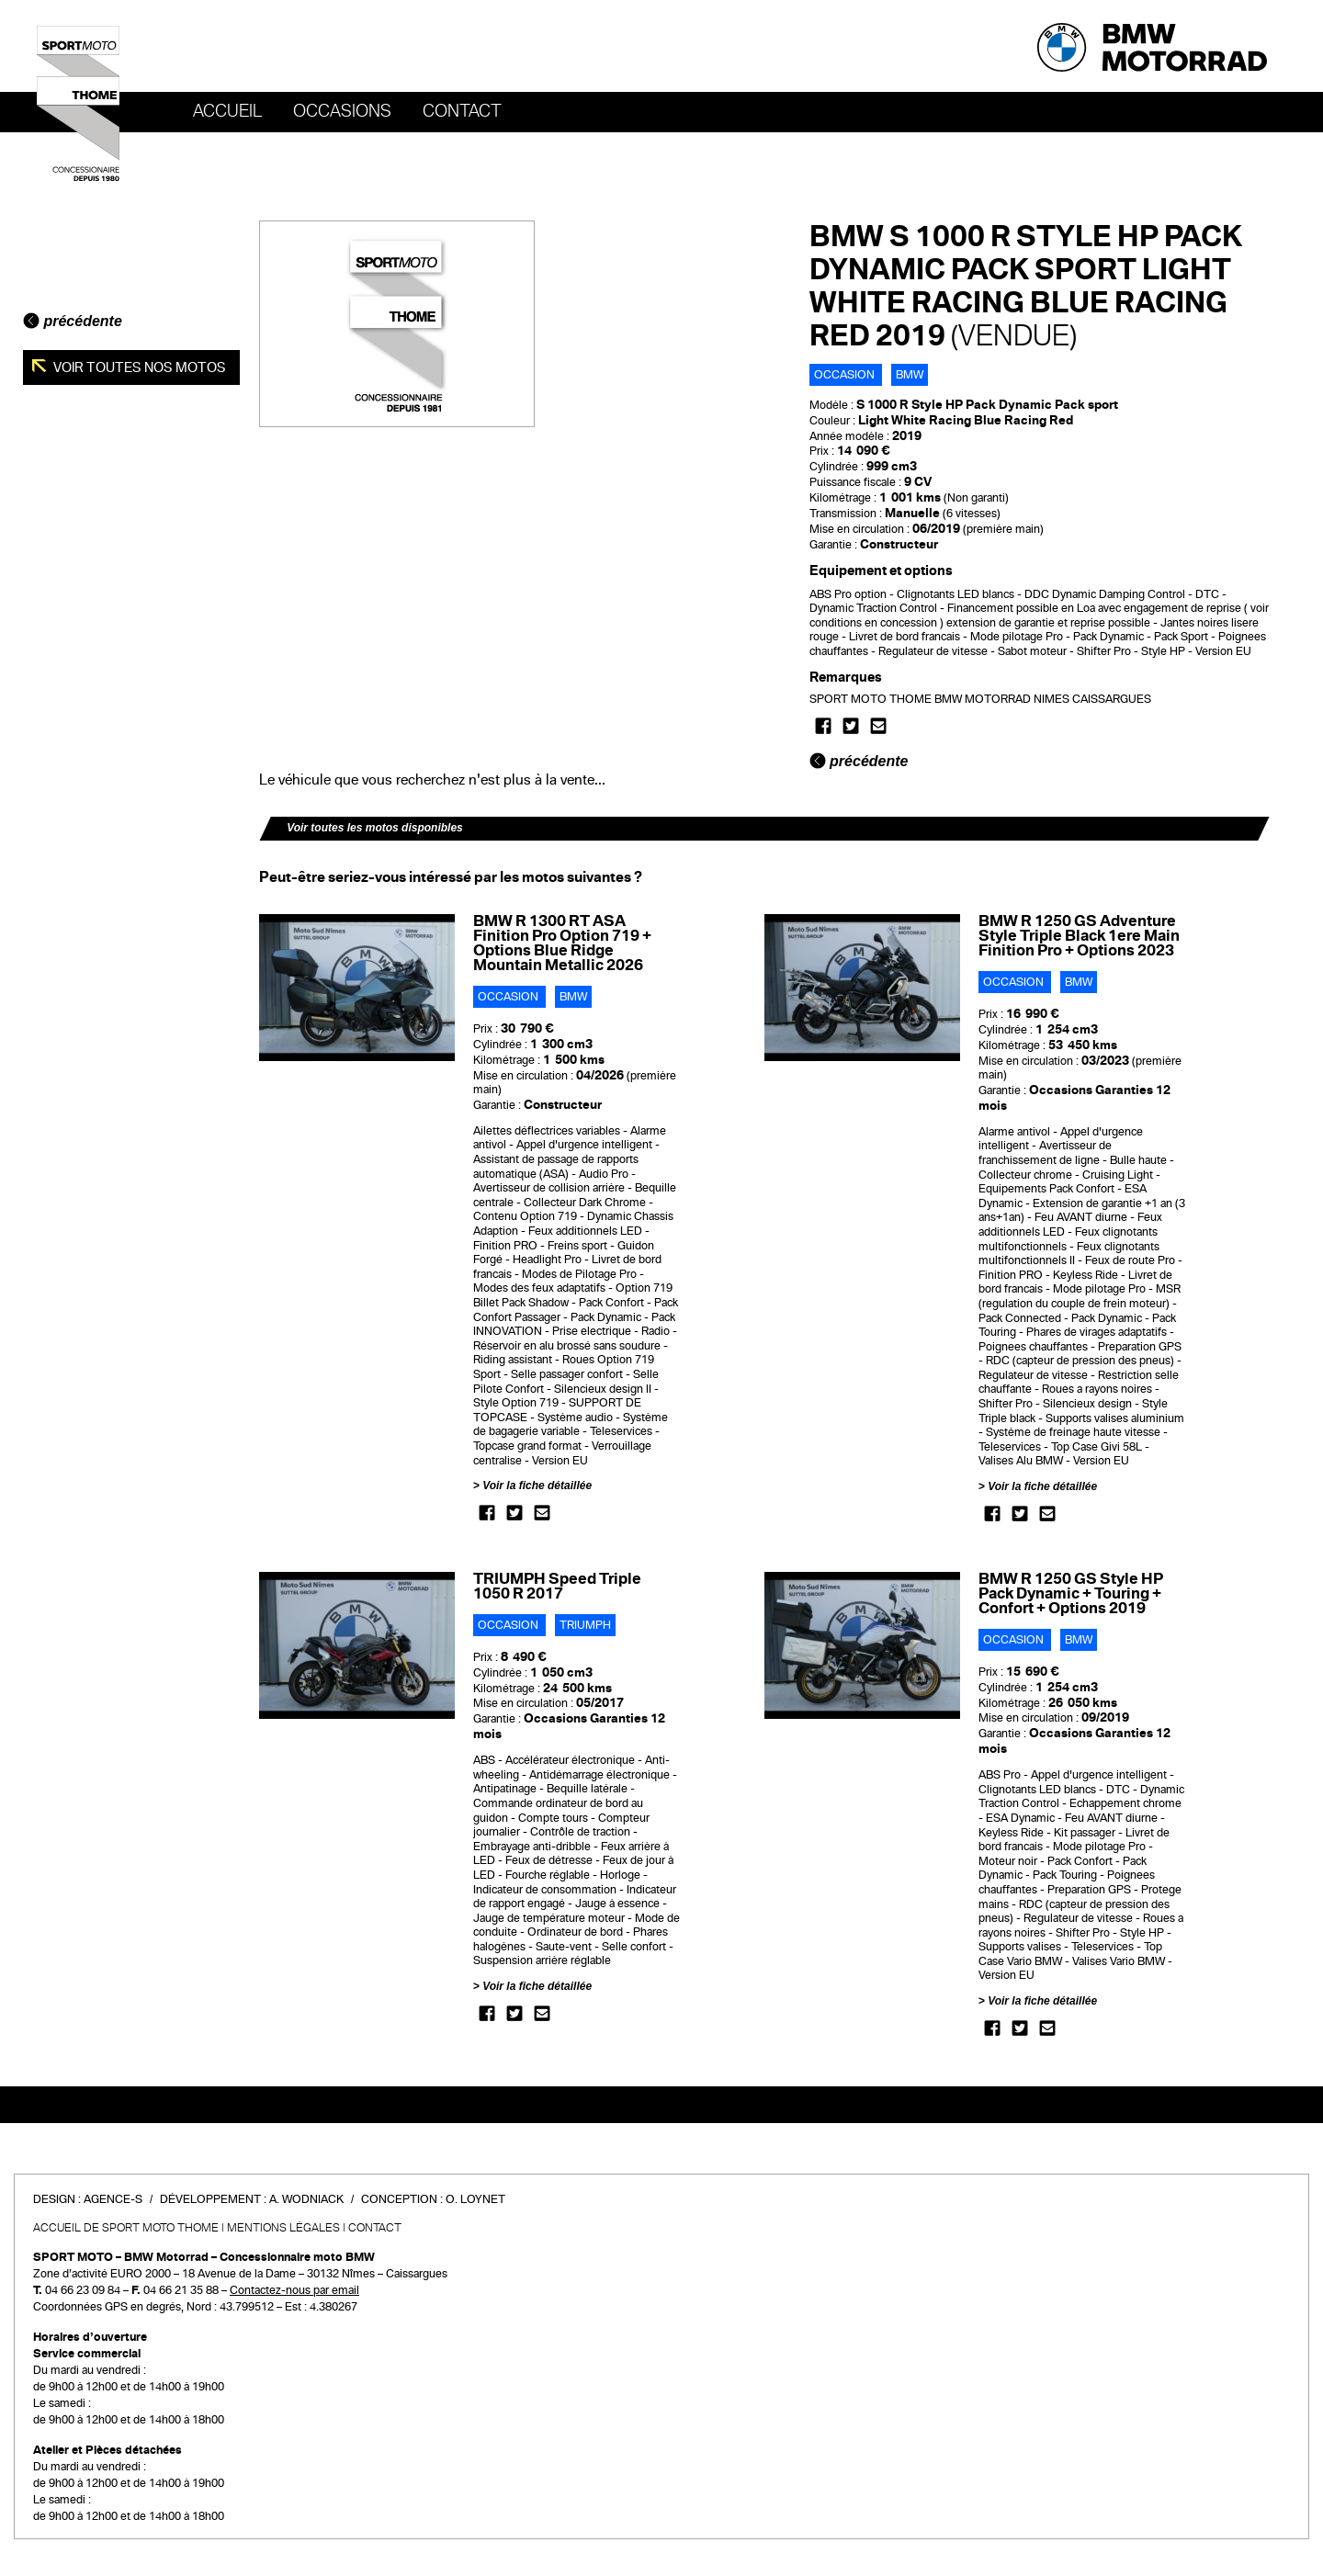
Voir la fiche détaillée (537, 1485)
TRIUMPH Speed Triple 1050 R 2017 (557, 1586)
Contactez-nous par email (294, 2290)
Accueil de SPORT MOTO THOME (126, 2227)
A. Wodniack (306, 2199)
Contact (462, 111)
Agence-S (113, 2199)
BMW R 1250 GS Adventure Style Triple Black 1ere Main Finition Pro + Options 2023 (1079, 935)
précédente (72, 321)
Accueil (227, 111)
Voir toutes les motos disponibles (375, 827)
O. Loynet (475, 2199)
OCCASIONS (342, 111)
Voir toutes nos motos (138, 367)
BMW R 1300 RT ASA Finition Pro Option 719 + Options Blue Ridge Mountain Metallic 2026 (562, 943)
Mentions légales (283, 2227)
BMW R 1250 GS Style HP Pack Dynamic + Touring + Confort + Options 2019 (1070, 1593)
